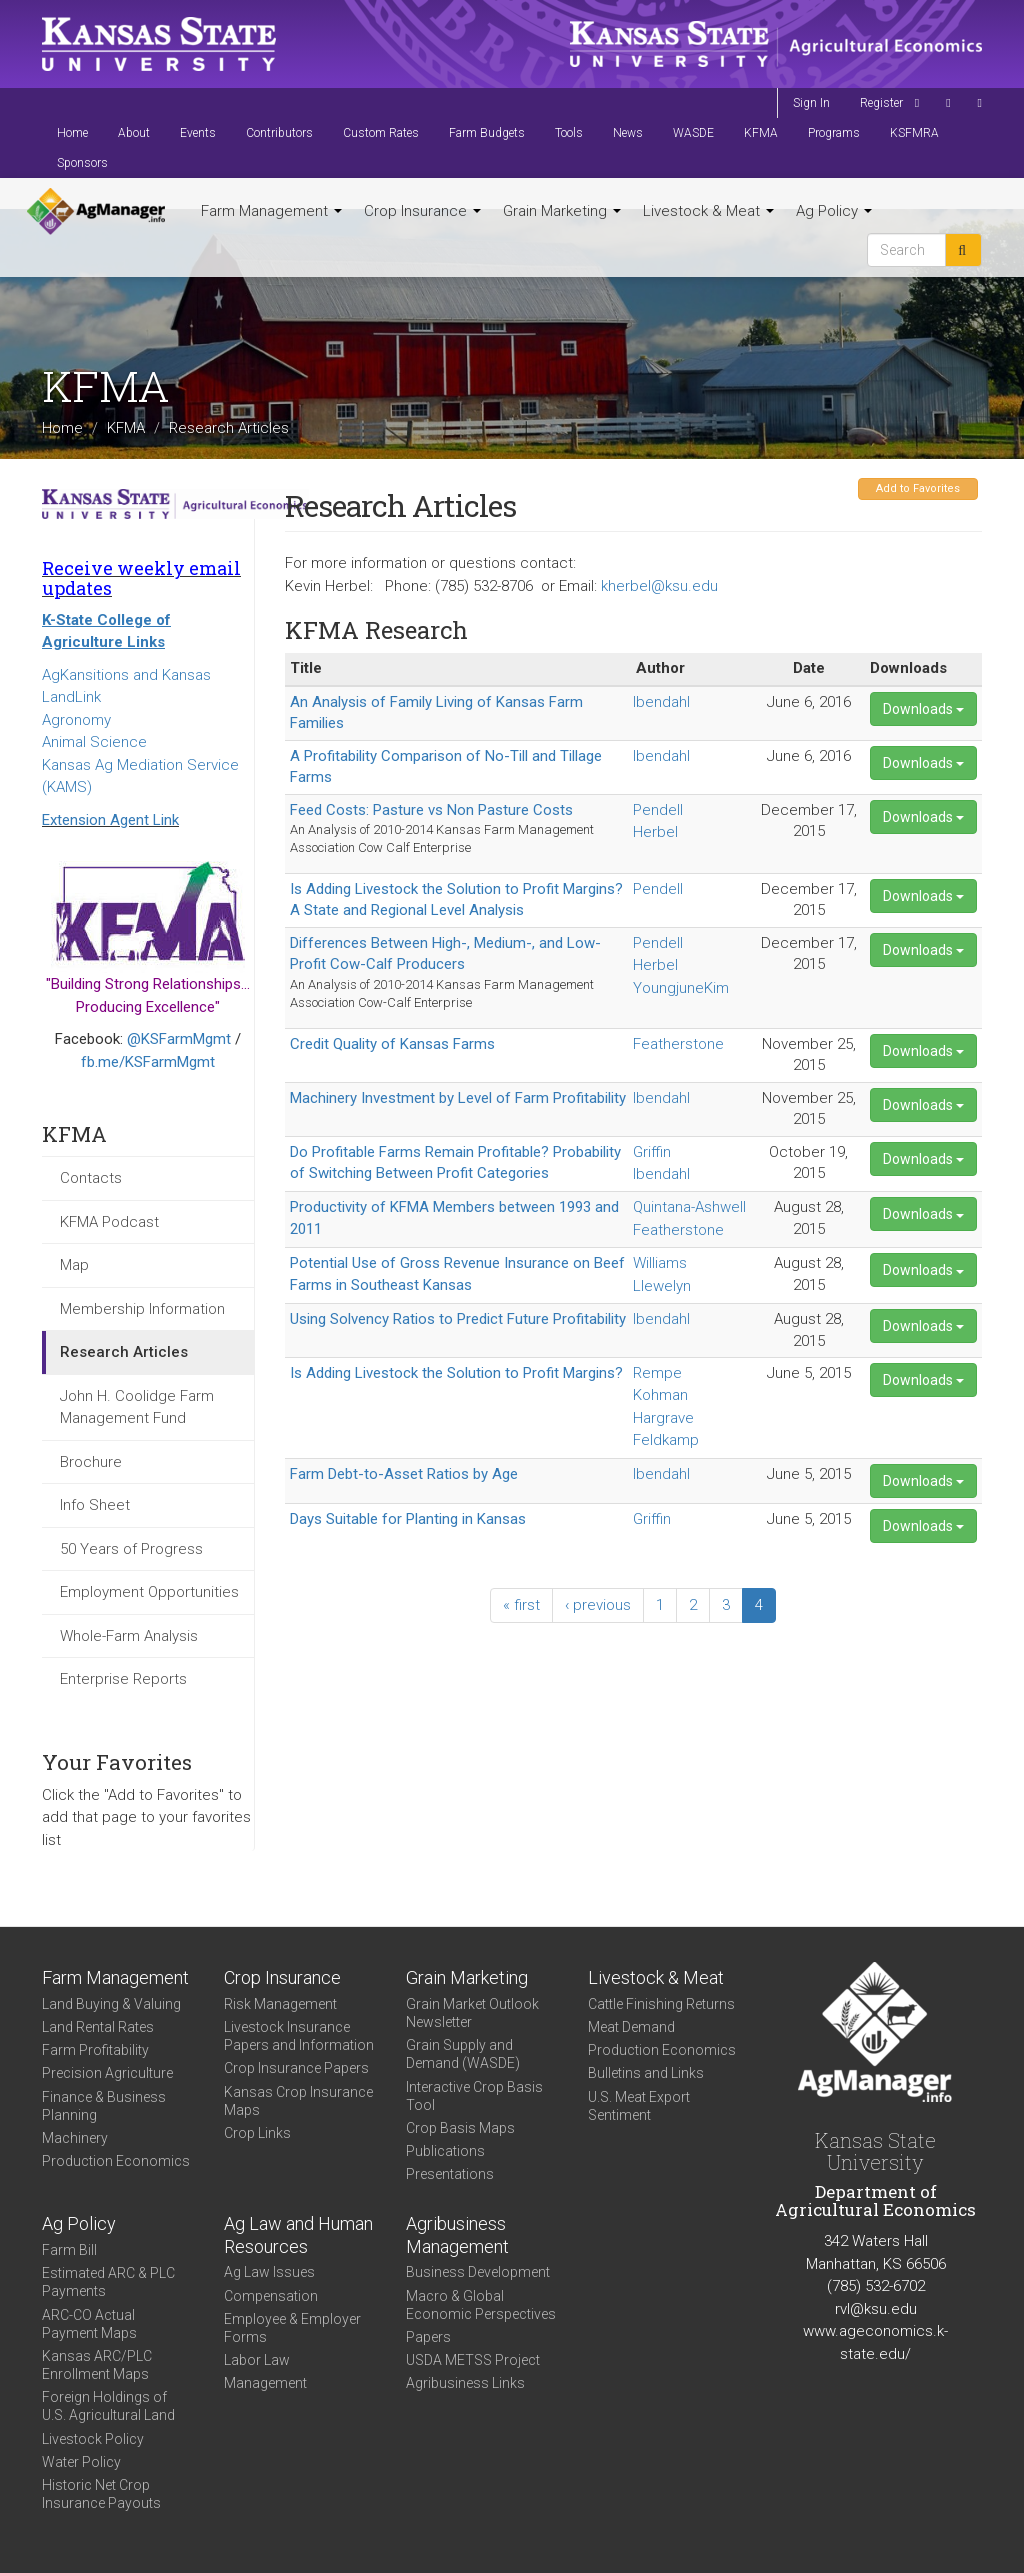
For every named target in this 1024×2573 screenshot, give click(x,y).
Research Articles (124, 1352)
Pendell (658, 810)
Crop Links (257, 2133)
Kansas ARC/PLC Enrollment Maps (97, 2365)
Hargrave (663, 1418)
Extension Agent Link (110, 820)
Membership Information (142, 1309)
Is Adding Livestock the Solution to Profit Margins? (456, 1373)
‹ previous (598, 1605)
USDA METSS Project (473, 2360)
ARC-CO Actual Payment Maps (89, 2324)
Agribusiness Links (465, 2383)
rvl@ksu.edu (876, 2309)
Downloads (923, 709)
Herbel (655, 832)
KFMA (761, 133)
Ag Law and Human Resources (298, 2235)
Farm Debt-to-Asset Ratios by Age (404, 1474)
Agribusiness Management (457, 2235)
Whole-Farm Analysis (129, 1636)
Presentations (450, 2174)
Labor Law (257, 2360)
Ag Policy (834, 211)
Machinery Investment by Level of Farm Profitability (458, 1098)
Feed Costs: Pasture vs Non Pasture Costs (431, 810)
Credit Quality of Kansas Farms (392, 1044)
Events (198, 133)
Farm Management (271, 211)
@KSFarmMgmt (179, 1039)
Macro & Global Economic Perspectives (481, 2305)
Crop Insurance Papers (296, 2068)
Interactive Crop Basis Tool (474, 2096)
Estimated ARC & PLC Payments (108, 2282)
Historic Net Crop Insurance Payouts (101, 2494)
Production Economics (116, 2161)
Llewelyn (662, 1286)
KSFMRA (914, 133)
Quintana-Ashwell (689, 1207)
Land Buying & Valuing (111, 2004)
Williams (660, 1263)
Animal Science (94, 742)
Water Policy (81, 2462)
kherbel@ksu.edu (659, 586)
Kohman (660, 1395)
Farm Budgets (487, 133)
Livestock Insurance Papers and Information (299, 2036)
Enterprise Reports (123, 1679)
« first (521, 1605)
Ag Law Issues (269, 2272)
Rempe (657, 1373)
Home (72, 133)
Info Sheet (95, 1505)
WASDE (693, 133)
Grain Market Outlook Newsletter (472, 2013)
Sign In (811, 103)
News (628, 133)
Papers (428, 2337)
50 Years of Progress (131, 1549)
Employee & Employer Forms (292, 2328)
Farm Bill (69, 2250)
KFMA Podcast (109, 1222)
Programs (834, 133)
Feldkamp (666, 1440)
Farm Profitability (95, 2050)
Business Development (478, 2272)
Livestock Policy (93, 2439)
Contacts (91, 1178)
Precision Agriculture (107, 2073)
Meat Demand (631, 2027)
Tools (569, 133)
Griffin (652, 1152)
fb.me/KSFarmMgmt (148, 1062)
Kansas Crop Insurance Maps (298, 2101)
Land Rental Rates (98, 2027)
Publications (445, 2151)
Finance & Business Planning (104, 2106)
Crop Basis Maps (460, 2128)
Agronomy (76, 720)
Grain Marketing (562, 211)
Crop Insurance (422, 211)
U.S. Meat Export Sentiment (639, 2106)
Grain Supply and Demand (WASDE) (463, 2054)
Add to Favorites (918, 488)
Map (74, 1265)
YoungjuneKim (681, 988)
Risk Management (280, 2004)
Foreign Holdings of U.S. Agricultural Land (108, 2406)
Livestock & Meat (708, 211)
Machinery (75, 2138)
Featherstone (678, 1044)
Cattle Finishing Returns (661, 2004)
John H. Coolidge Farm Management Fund (137, 1407)
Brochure (91, 1462)
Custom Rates (381, 133)
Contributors (279, 133)
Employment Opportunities (149, 1592)
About (134, 133)
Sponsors (82, 163)
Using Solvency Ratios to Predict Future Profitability (458, 1319)
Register (881, 103)
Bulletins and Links (646, 2073)
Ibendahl (661, 702)
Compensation (271, 2296)
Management (265, 2383)
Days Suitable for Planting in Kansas (408, 1519)
